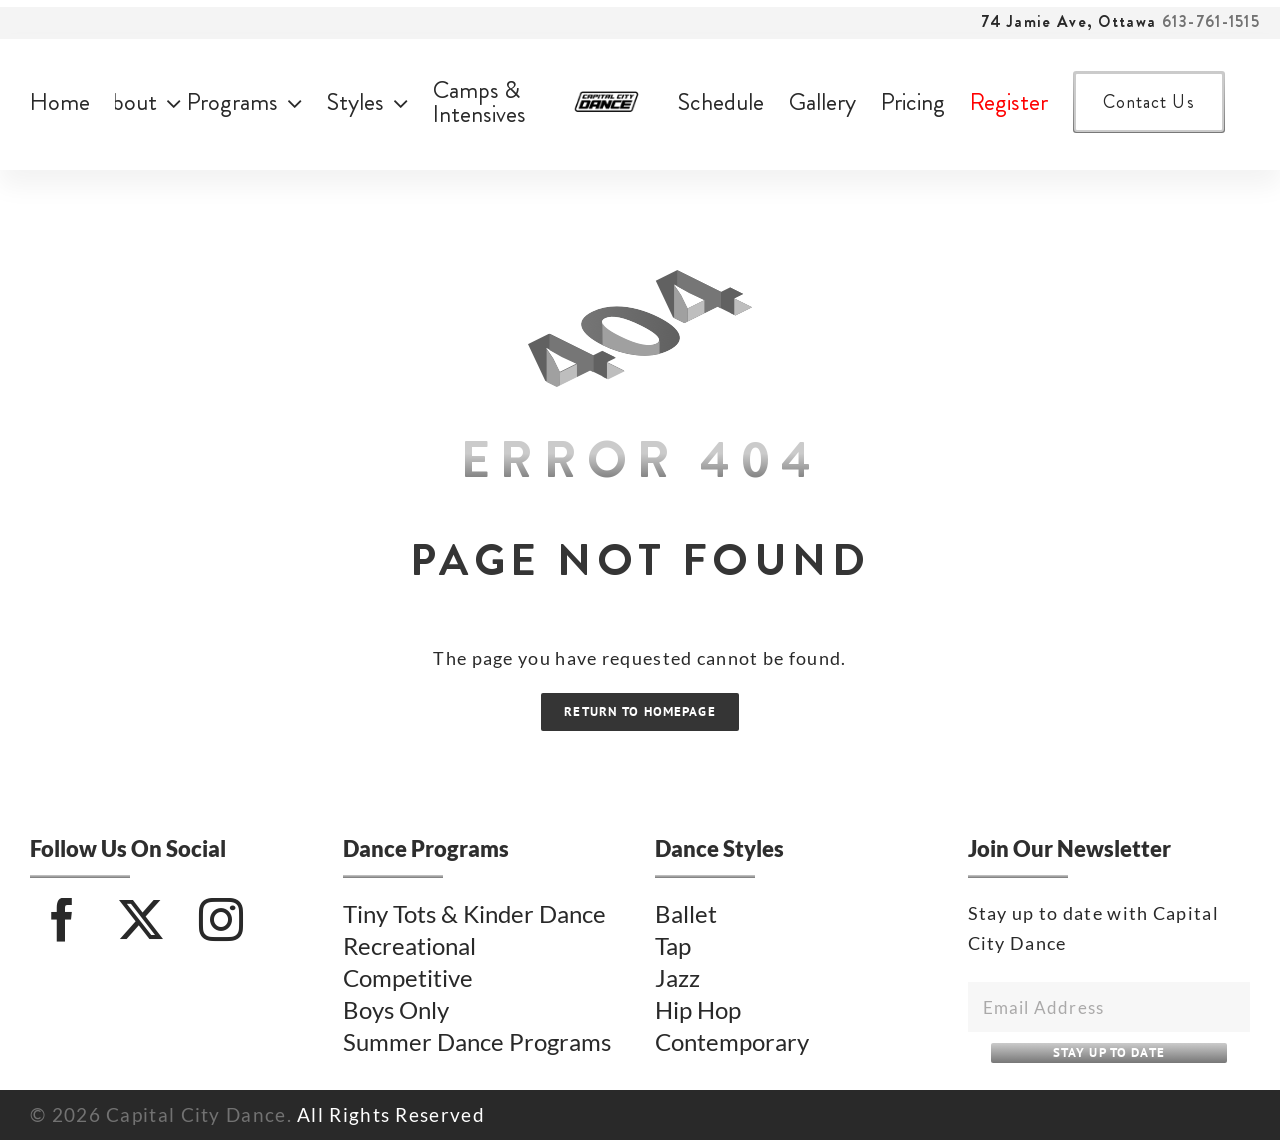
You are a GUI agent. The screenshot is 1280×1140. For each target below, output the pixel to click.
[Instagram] (221, 920)
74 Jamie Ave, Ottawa (1068, 21)
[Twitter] (141, 920)
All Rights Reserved (391, 1114)
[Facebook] (62, 920)
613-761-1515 (1211, 21)
